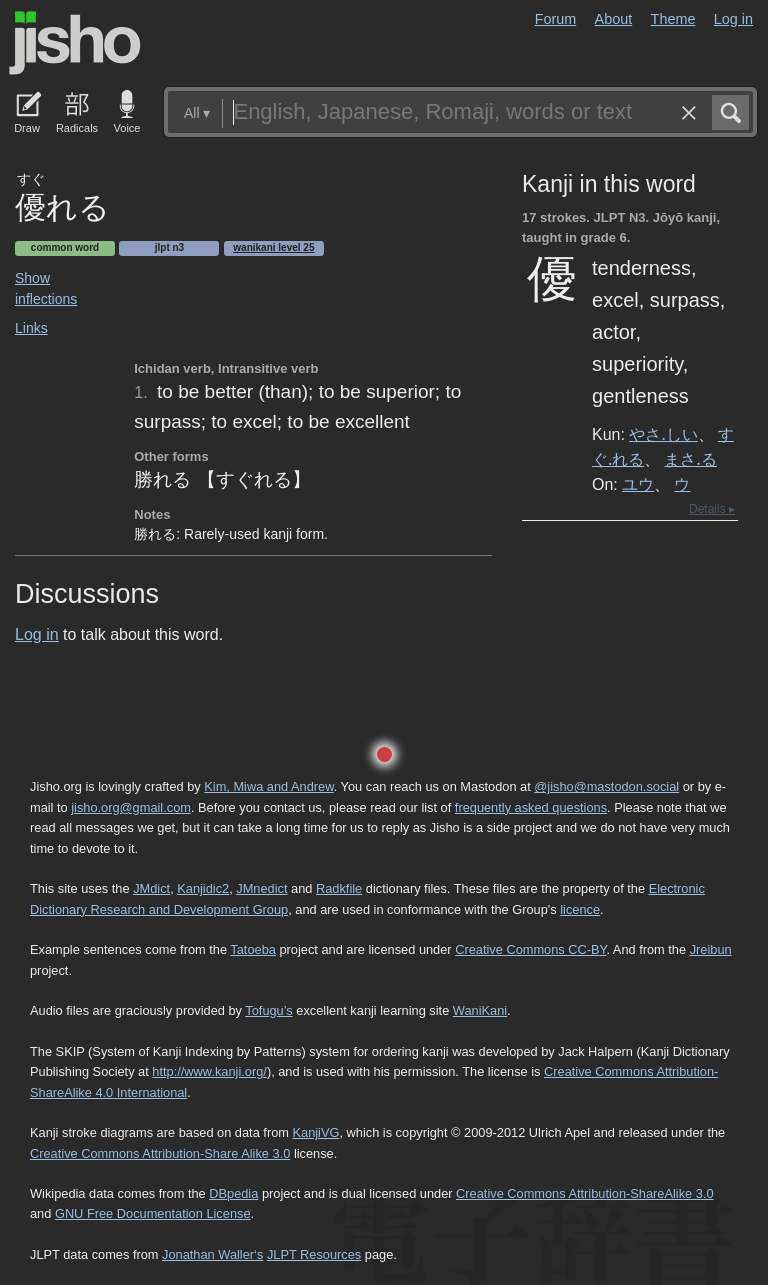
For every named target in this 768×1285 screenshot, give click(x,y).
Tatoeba (253, 949)
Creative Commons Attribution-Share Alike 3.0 (160, 1153)
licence (580, 909)
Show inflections (46, 288)
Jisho (75, 43)
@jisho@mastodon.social (606, 786)
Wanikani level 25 (273, 247)
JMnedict (261, 888)
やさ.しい (663, 434)
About (614, 19)
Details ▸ (712, 509)
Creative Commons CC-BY (530, 949)
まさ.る (690, 459)
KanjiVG (315, 1132)
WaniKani (480, 1010)
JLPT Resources (314, 1254)
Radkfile (339, 888)
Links (31, 328)
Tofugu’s (268, 1010)
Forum (556, 19)
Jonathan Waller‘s (212, 1254)
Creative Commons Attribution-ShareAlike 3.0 (584, 1193)
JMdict (151, 888)
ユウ (638, 484)
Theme (673, 19)
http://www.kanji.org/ (209, 1071)
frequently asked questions (531, 807)
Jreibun (711, 949)
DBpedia (233, 1193)
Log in (733, 19)
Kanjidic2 (203, 888)
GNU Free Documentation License (153, 1213)
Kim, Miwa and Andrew (268, 786)
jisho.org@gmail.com (131, 807)
